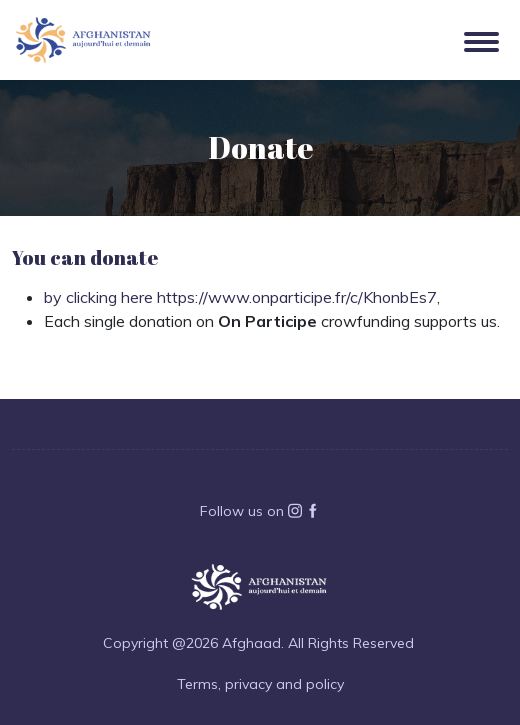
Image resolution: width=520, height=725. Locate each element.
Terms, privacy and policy (260, 684)
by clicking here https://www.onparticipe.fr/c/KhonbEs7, (242, 297)
